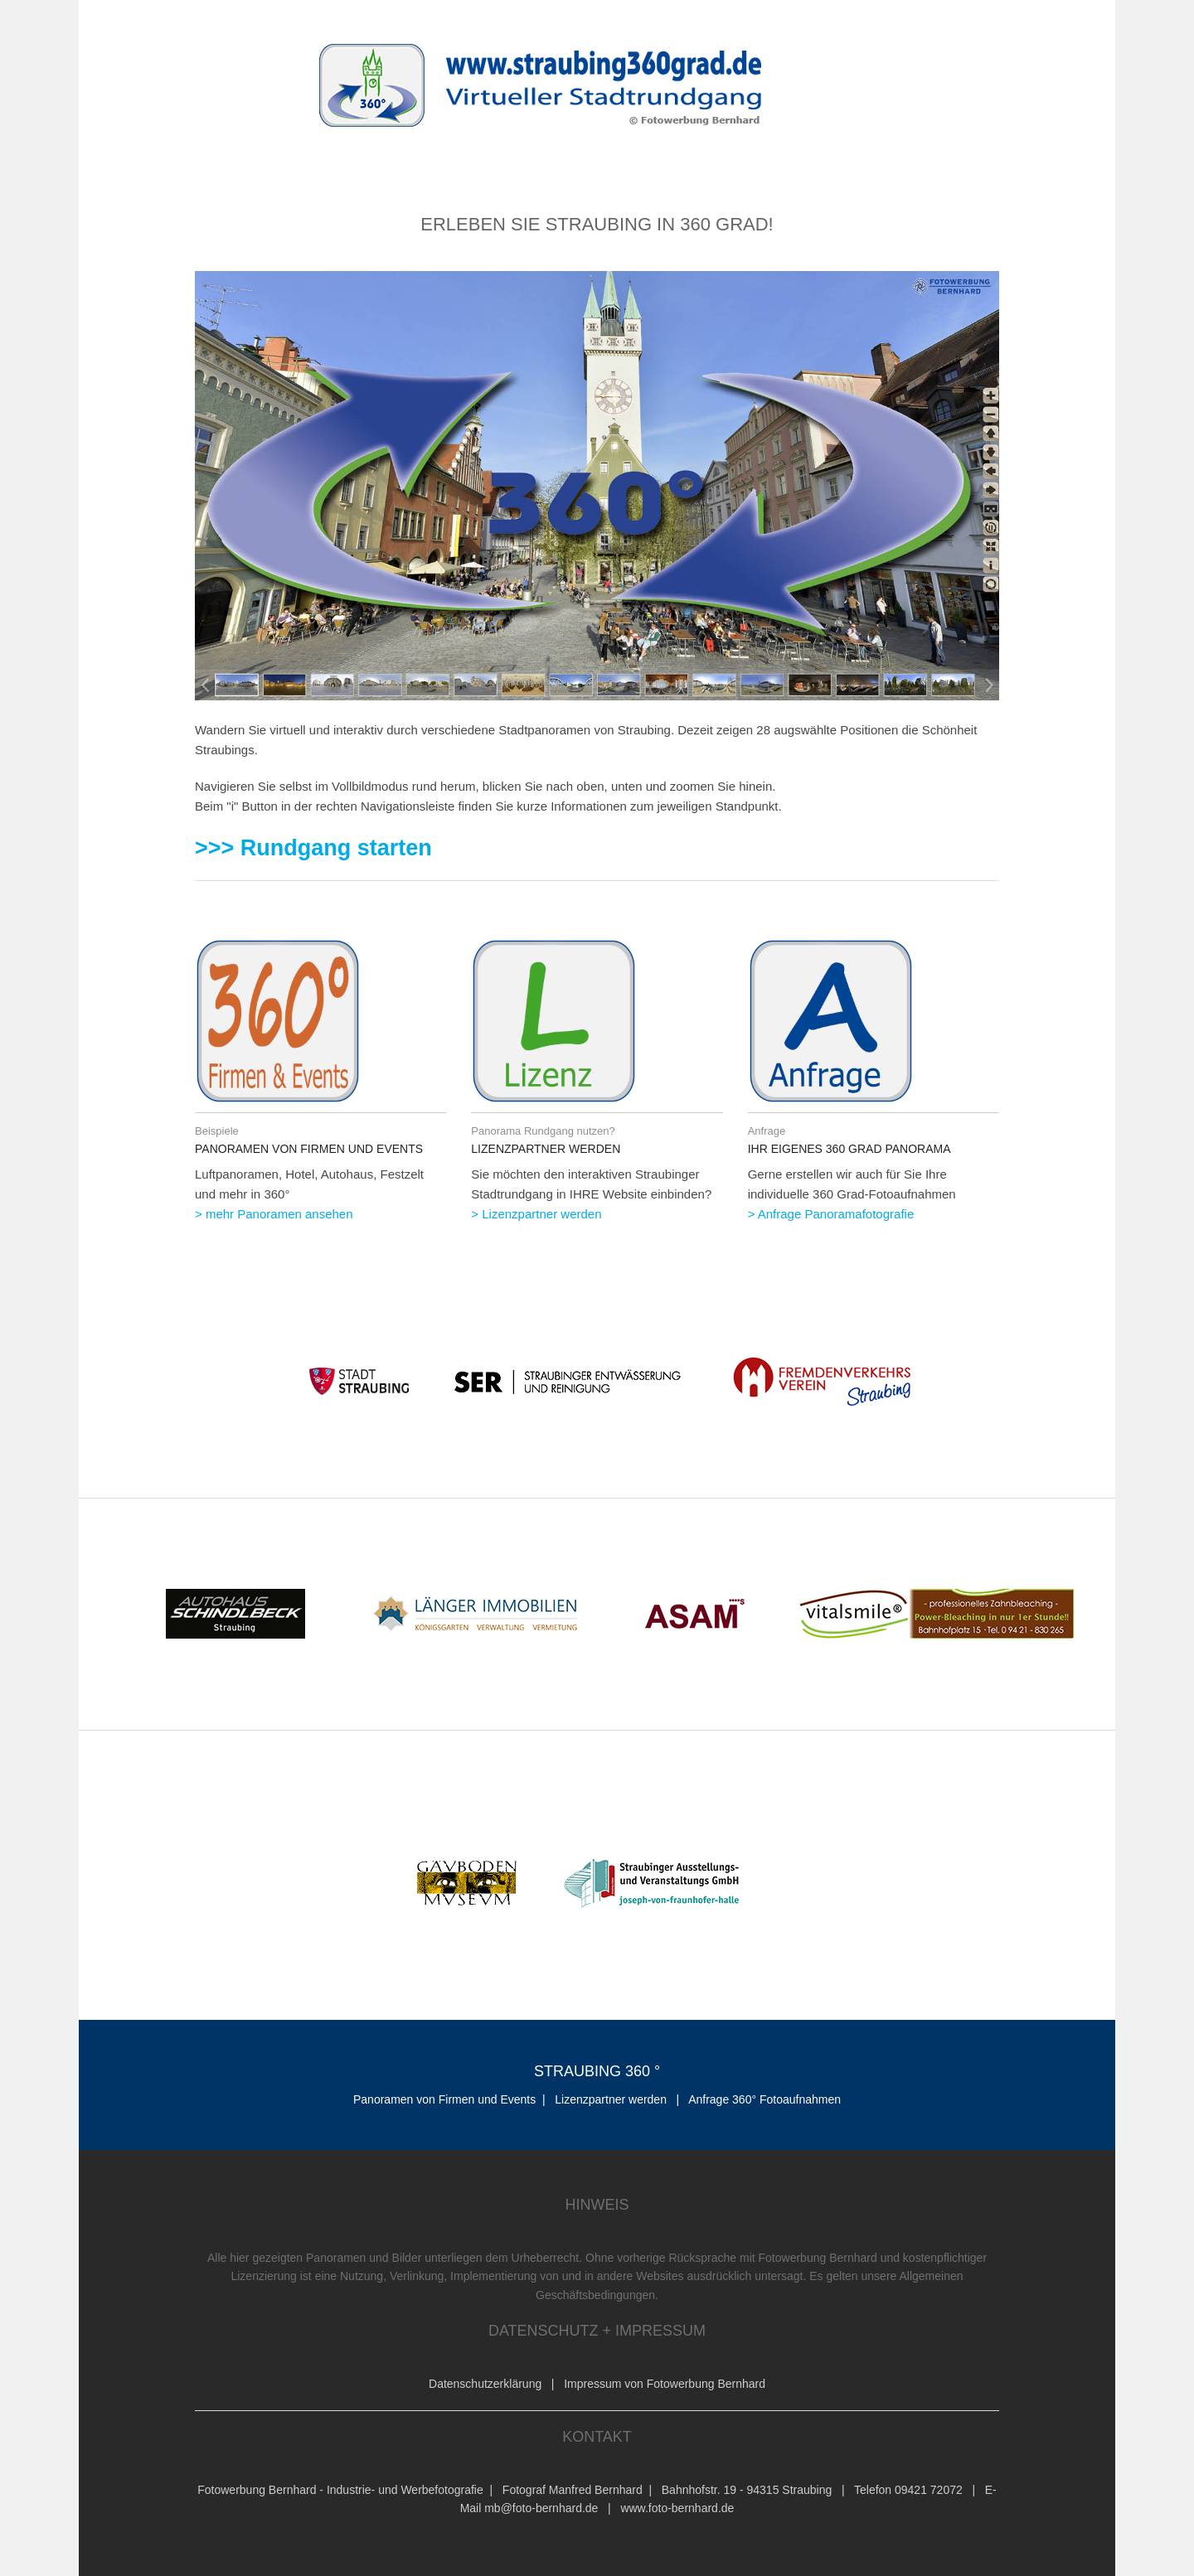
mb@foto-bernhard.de (541, 2508)
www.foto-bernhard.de (677, 2508)
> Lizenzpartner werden (536, 1214)
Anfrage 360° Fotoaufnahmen (764, 2099)
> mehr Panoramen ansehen (274, 1214)
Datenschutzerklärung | (496, 2383)
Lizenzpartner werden (612, 2099)
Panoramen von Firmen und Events (444, 2099)
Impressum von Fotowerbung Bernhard (664, 2383)
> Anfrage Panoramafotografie (831, 1214)
